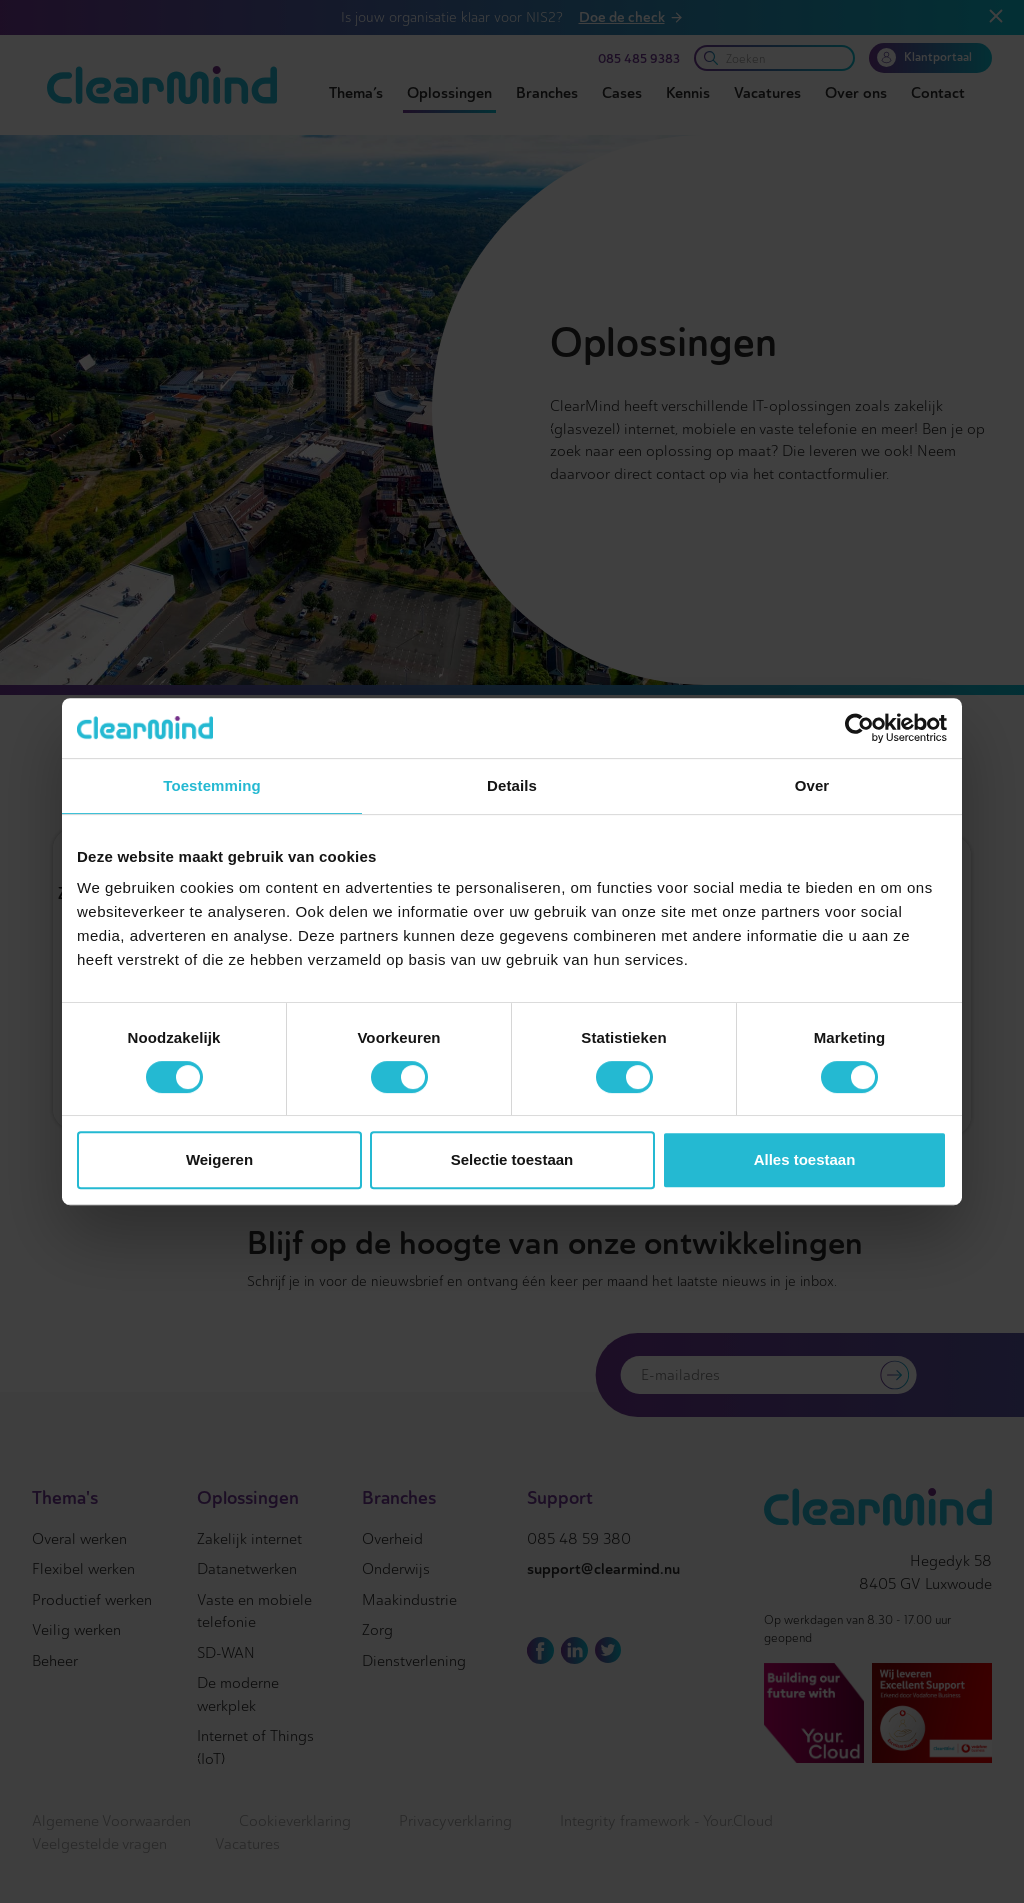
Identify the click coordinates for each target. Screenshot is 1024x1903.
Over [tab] (812, 785)
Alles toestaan (805, 1159)
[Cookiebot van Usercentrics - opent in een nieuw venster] (859, 728)
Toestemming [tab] (212, 785)
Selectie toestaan (512, 1159)
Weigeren (219, 1159)
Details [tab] (512, 785)
